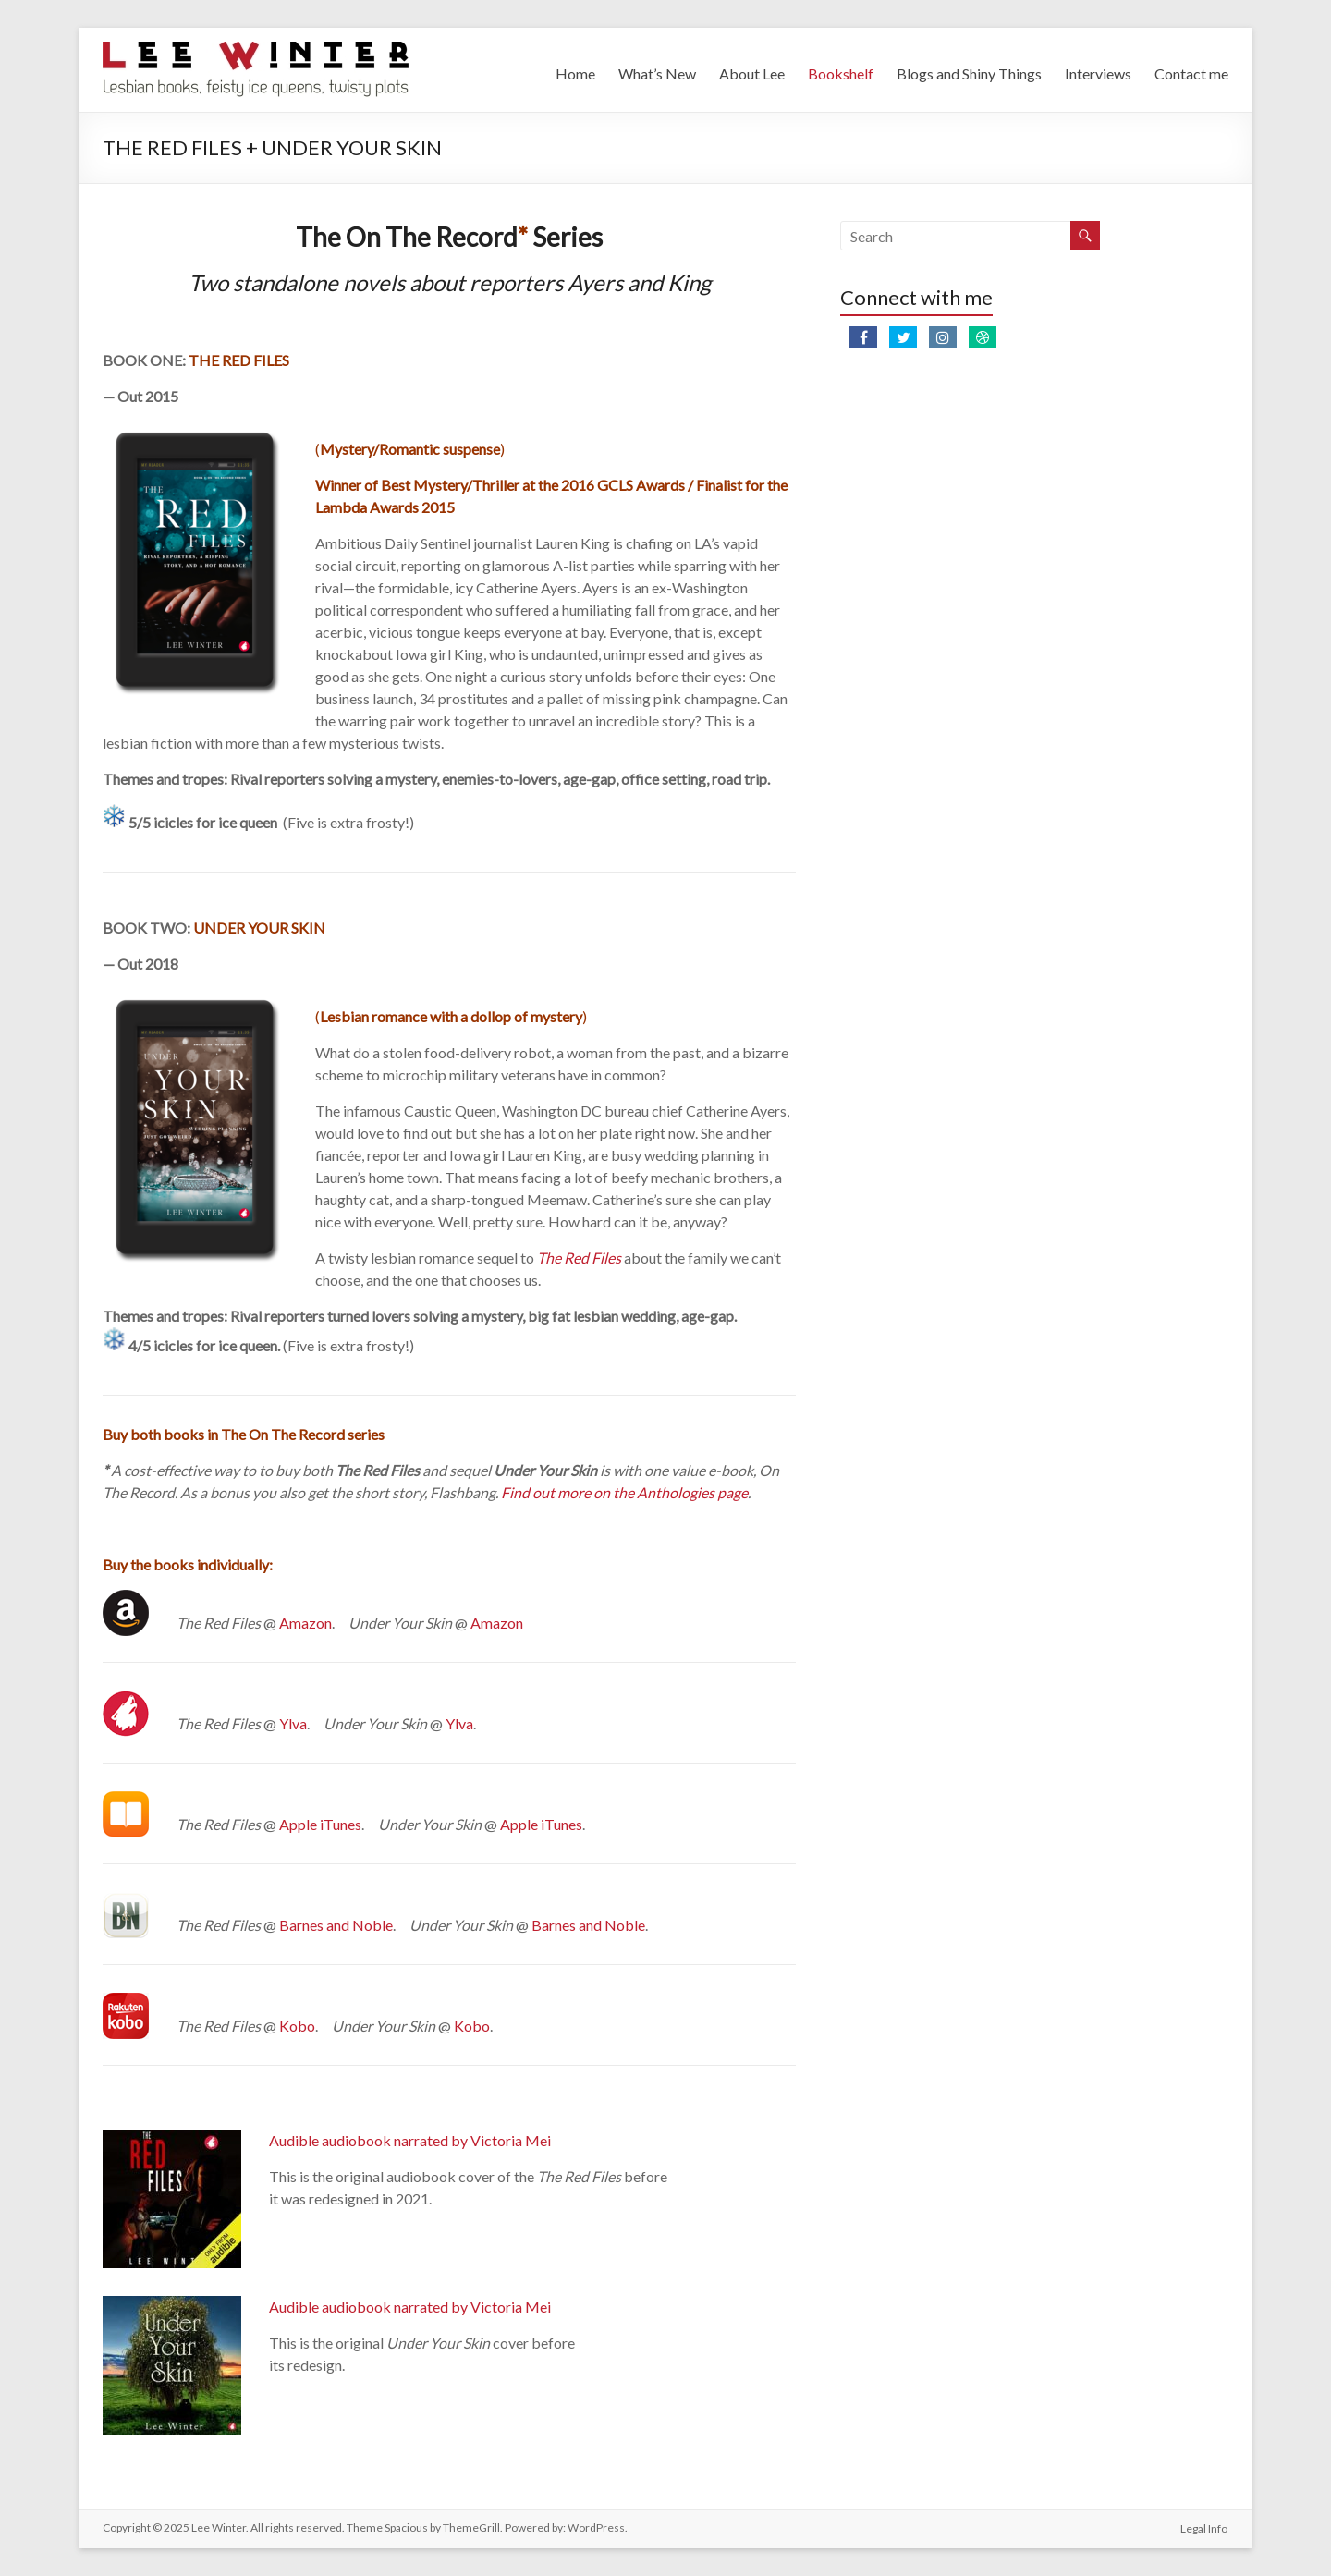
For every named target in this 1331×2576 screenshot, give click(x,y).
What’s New (657, 73)
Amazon (305, 1622)
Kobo (297, 2025)
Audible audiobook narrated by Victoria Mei (410, 2140)
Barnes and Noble (336, 1925)
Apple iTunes (320, 1824)
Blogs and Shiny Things (969, 73)
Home (575, 73)
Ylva (293, 1723)
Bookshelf (840, 73)
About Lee (752, 73)
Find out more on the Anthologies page (624, 1492)
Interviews (1098, 73)
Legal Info (1204, 2527)
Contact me (1191, 73)
